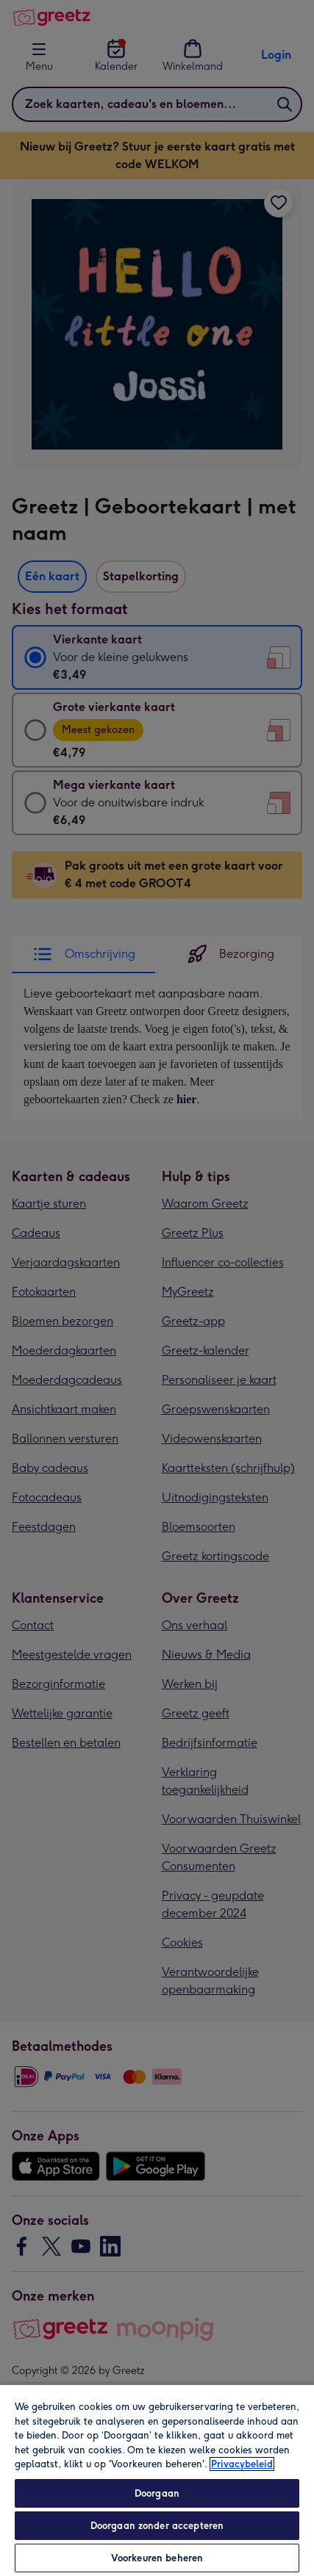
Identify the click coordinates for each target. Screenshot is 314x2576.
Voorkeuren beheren (157, 2558)
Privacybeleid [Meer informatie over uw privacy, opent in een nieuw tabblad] (242, 2463)
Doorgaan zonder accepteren (157, 2525)
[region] (157, 2480)
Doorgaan (157, 2493)
